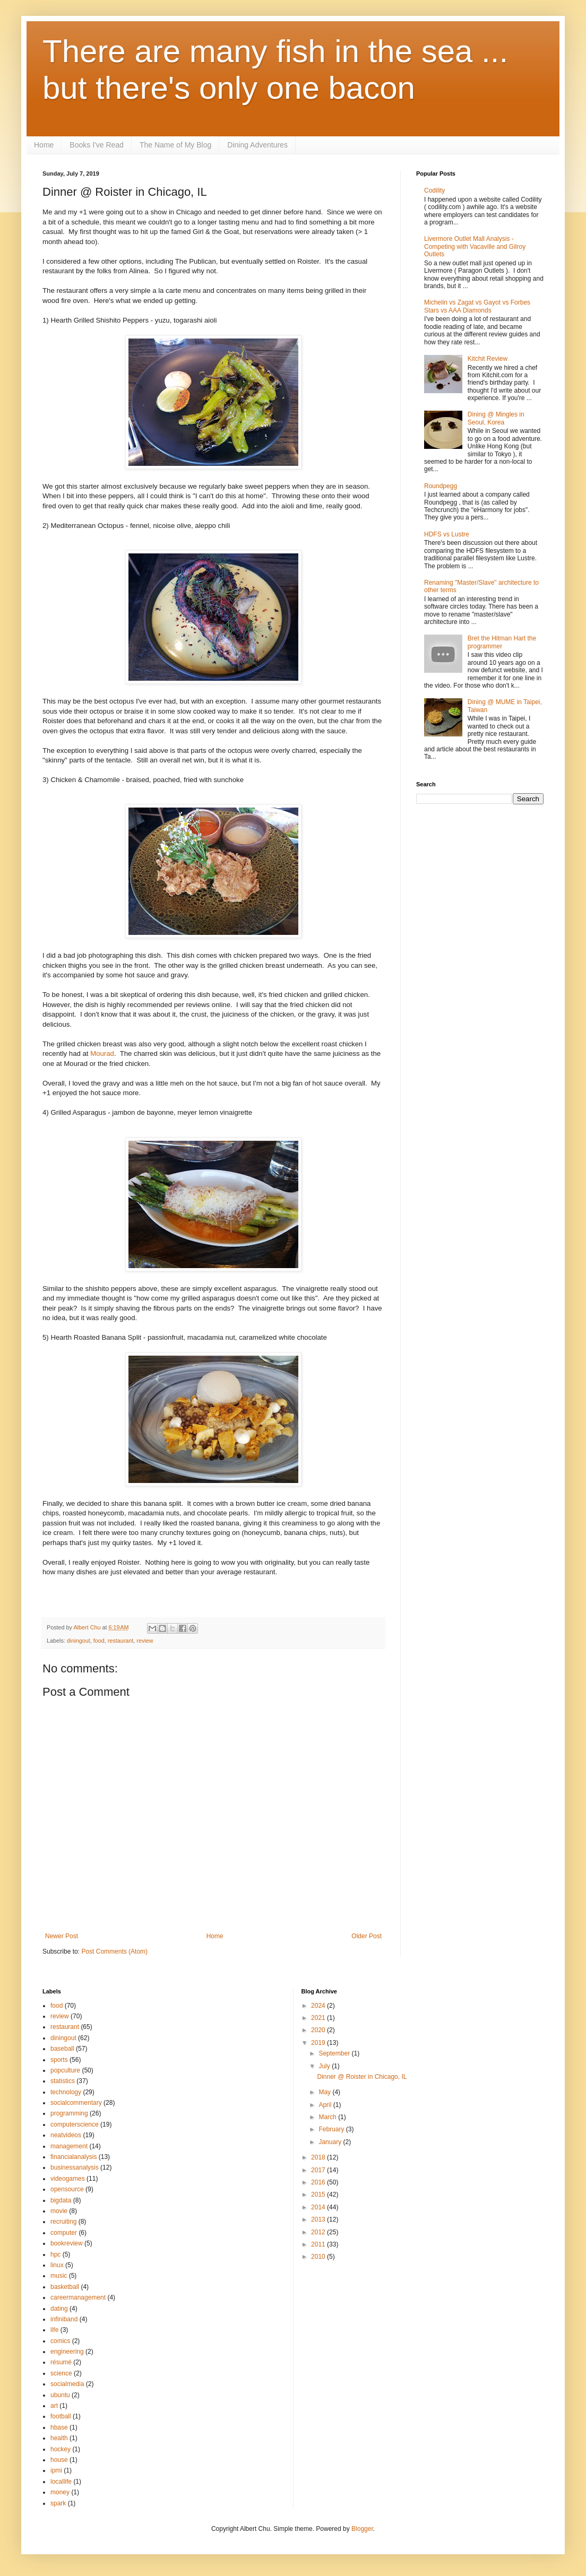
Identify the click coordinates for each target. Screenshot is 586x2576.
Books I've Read (97, 145)
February (332, 2129)
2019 (319, 2042)
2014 (319, 2207)
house (59, 2460)
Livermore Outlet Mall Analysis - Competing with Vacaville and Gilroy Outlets (474, 246)
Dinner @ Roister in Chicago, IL (362, 2076)
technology (65, 2092)
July (325, 2066)
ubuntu (60, 2395)
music (58, 2275)
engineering (67, 2351)
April (325, 2105)
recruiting (63, 2221)
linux (57, 2265)
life (54, 2330)
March (328, 2117)
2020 (319, 2030)
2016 (319, 2182)
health (59, 2438)
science (61, 2373)
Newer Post (61, 1936)
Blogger (362, 2528)
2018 (319, 2157)
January (330, 2142)
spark (58, 2503)
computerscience (74, 2124)
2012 (319, 2232)
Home (44, 145)
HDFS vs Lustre (446, 534)
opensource (67, 2189)
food (99, 1640)
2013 (319, 2219)
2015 (319, 2194)
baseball (62, 2048)
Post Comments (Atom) (114, 1951)
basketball (64, 2287)
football (60, 2416)
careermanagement (78, 2297)
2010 (319, 2256)
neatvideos (65, 2135)
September (334, 2053)
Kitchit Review (487, 358)
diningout (78, 1640)
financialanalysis (73, 2157)
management (69, 2146)
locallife (61, 2481)
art (54, 2405)
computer (63, 2232)
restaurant (121, 1640)
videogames (67, 2178)
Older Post (366, 1936)
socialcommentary (76, 2102)
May (325, 2092)
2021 (319, 2018)
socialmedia (67, 2384)
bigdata (60, 2200)
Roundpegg (440, 486)
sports (59, 2059)
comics (60, 2341)
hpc (55, 2254)
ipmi (56, 2470)
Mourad (102, 1053)
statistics (62, 2081)
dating (59, 2308)
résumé (61, 2362)
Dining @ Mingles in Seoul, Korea (496, 418)
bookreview (66, 2243)
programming (69, 2113)
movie (58, 2211)
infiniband (63, 2319)
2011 (319, 2244)
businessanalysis (74, 2167)
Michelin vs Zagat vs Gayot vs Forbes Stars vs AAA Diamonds (477, 306)
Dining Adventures (257, 145)
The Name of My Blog (175, 145)
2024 (319, 2005)
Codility (434, 190)
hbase (59, 2427)
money (60, 2492)
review (144, 1640)
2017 (319, 2170)
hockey (60, 2449)
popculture (65, 2070)
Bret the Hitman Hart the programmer (502, 642)
